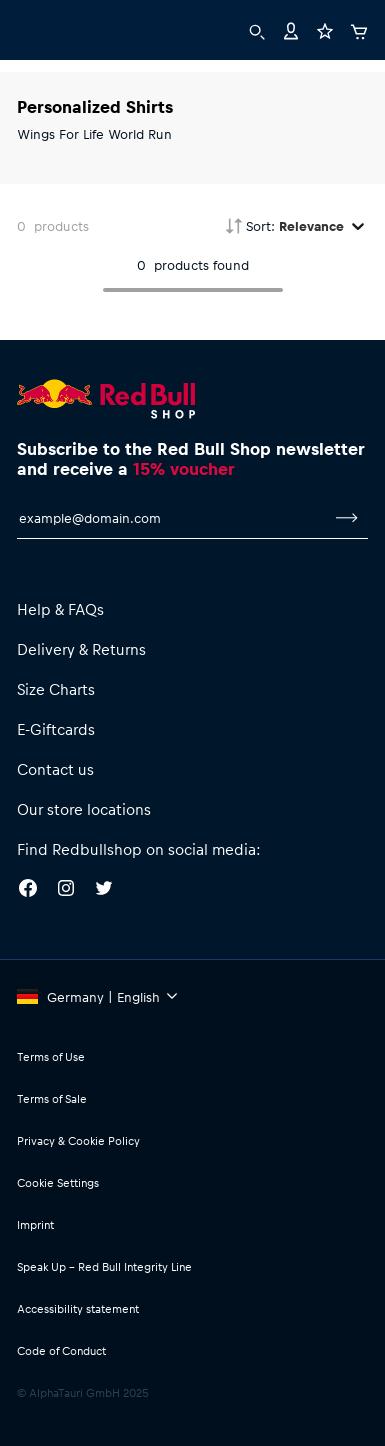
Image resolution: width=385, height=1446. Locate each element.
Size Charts (56, 689)
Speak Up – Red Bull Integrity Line (104, 1266)
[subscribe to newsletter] (347, 518)
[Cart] (359, 29)
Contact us (55, 769)
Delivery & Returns (81, 649)
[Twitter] (104, 891)
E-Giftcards (56, 729)
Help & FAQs (60, 609)
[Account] (291, 29)
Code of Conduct (61, 1350)
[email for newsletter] (172, 518)
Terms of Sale (52, 1098)
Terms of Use (51, 1056)
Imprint (35, 1224)
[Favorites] (325, 29)
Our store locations (84, 809)
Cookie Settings (58, 1182)
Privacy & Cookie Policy (78, 1140)
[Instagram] (66, 891)
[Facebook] (28, 891)
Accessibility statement (78, 1308)
